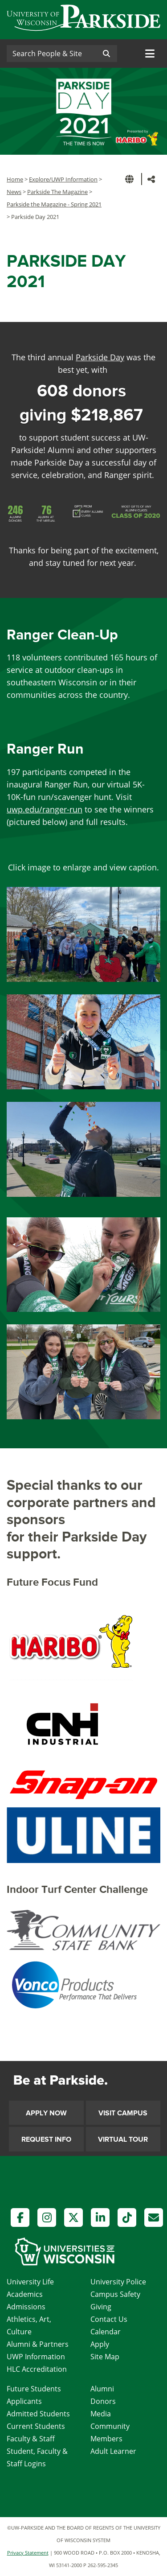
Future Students (34, 2389)
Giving (100, 2307)
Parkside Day (100, 357)
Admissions (26, 2307)
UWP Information (36, 2357)
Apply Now (46, 2113)
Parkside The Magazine (57, 192)
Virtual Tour (123, 2139)
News (14, 192)
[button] (131, 179)
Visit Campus (122, 2113)
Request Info (46, 2139)
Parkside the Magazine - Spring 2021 (54, 204)
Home (15, 179)
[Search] (51, 53)
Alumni (102, 2389)
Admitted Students (38, 2414)
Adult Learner (113, 2451)
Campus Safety (115, 2294)
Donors (103, 2401)
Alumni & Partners (38, 2344)
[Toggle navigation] (149, 53)
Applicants (24, 2401)
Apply (99, 2344)
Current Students (36, 2426)
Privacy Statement (28, 2552)
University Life (30, 2282)
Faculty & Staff (31, 2439)
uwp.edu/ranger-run (44, 809)
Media (100, 2414)
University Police (118, 2282)
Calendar (105, 2332)
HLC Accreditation (37, 2369)
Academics (25, 2294)
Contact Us (108, 2319)
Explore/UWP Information (63, 179)
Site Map (104, 2357)
